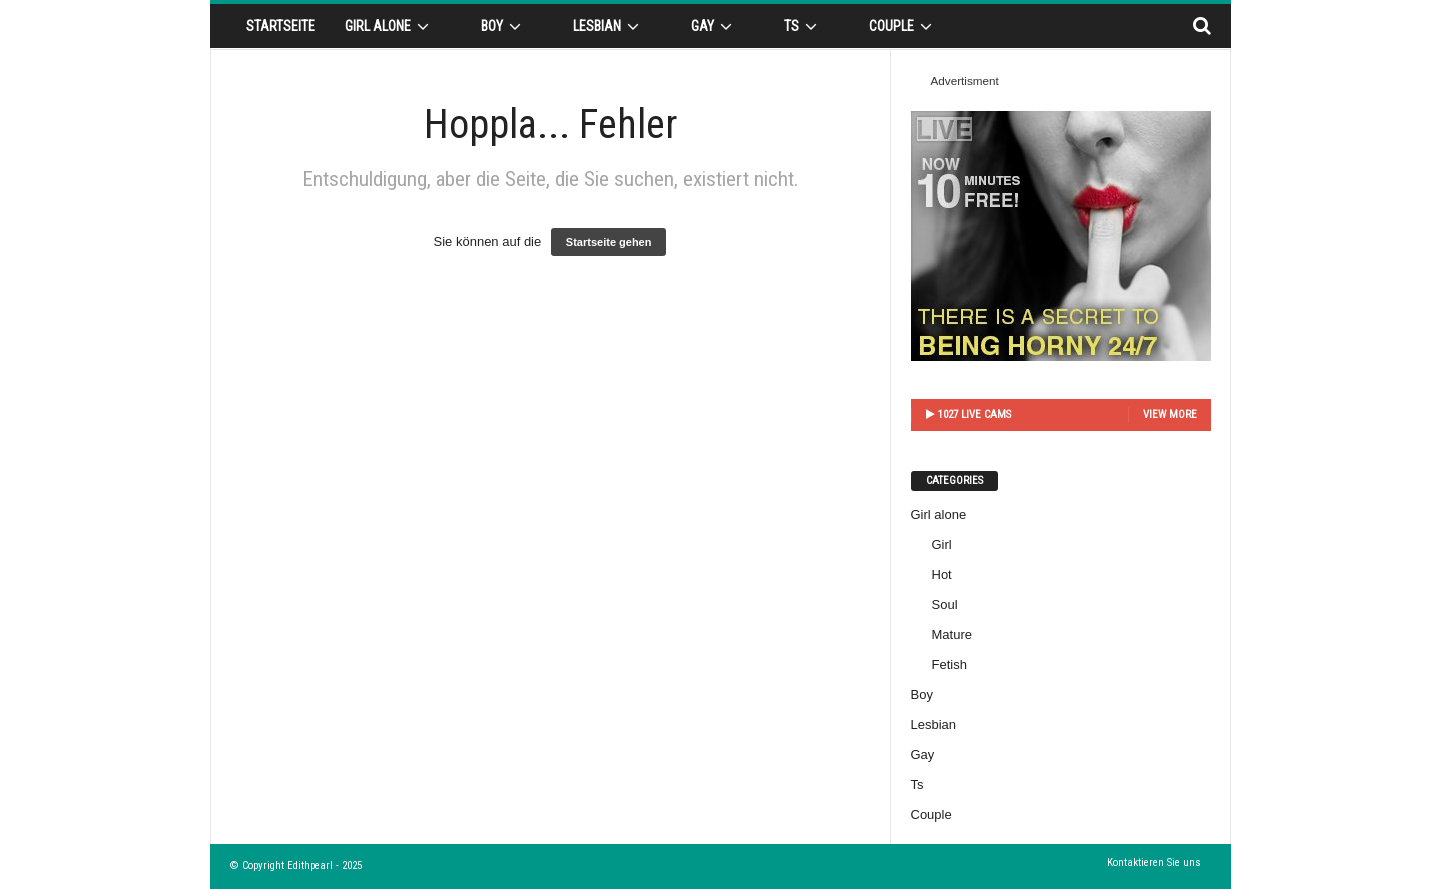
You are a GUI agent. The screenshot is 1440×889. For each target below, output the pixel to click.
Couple (903, 26)
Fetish (949, 664)
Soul (945, 604)
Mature (952, 634)
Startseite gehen (609, 242)
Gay (714, 26)
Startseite (280, 26)
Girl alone (390, 26)
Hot (942, 574)
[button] (1201, 26)
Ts (803, 26)
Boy (504, 26)
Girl (942, 544)
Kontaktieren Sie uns (1154, 862)
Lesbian (609, 26)
